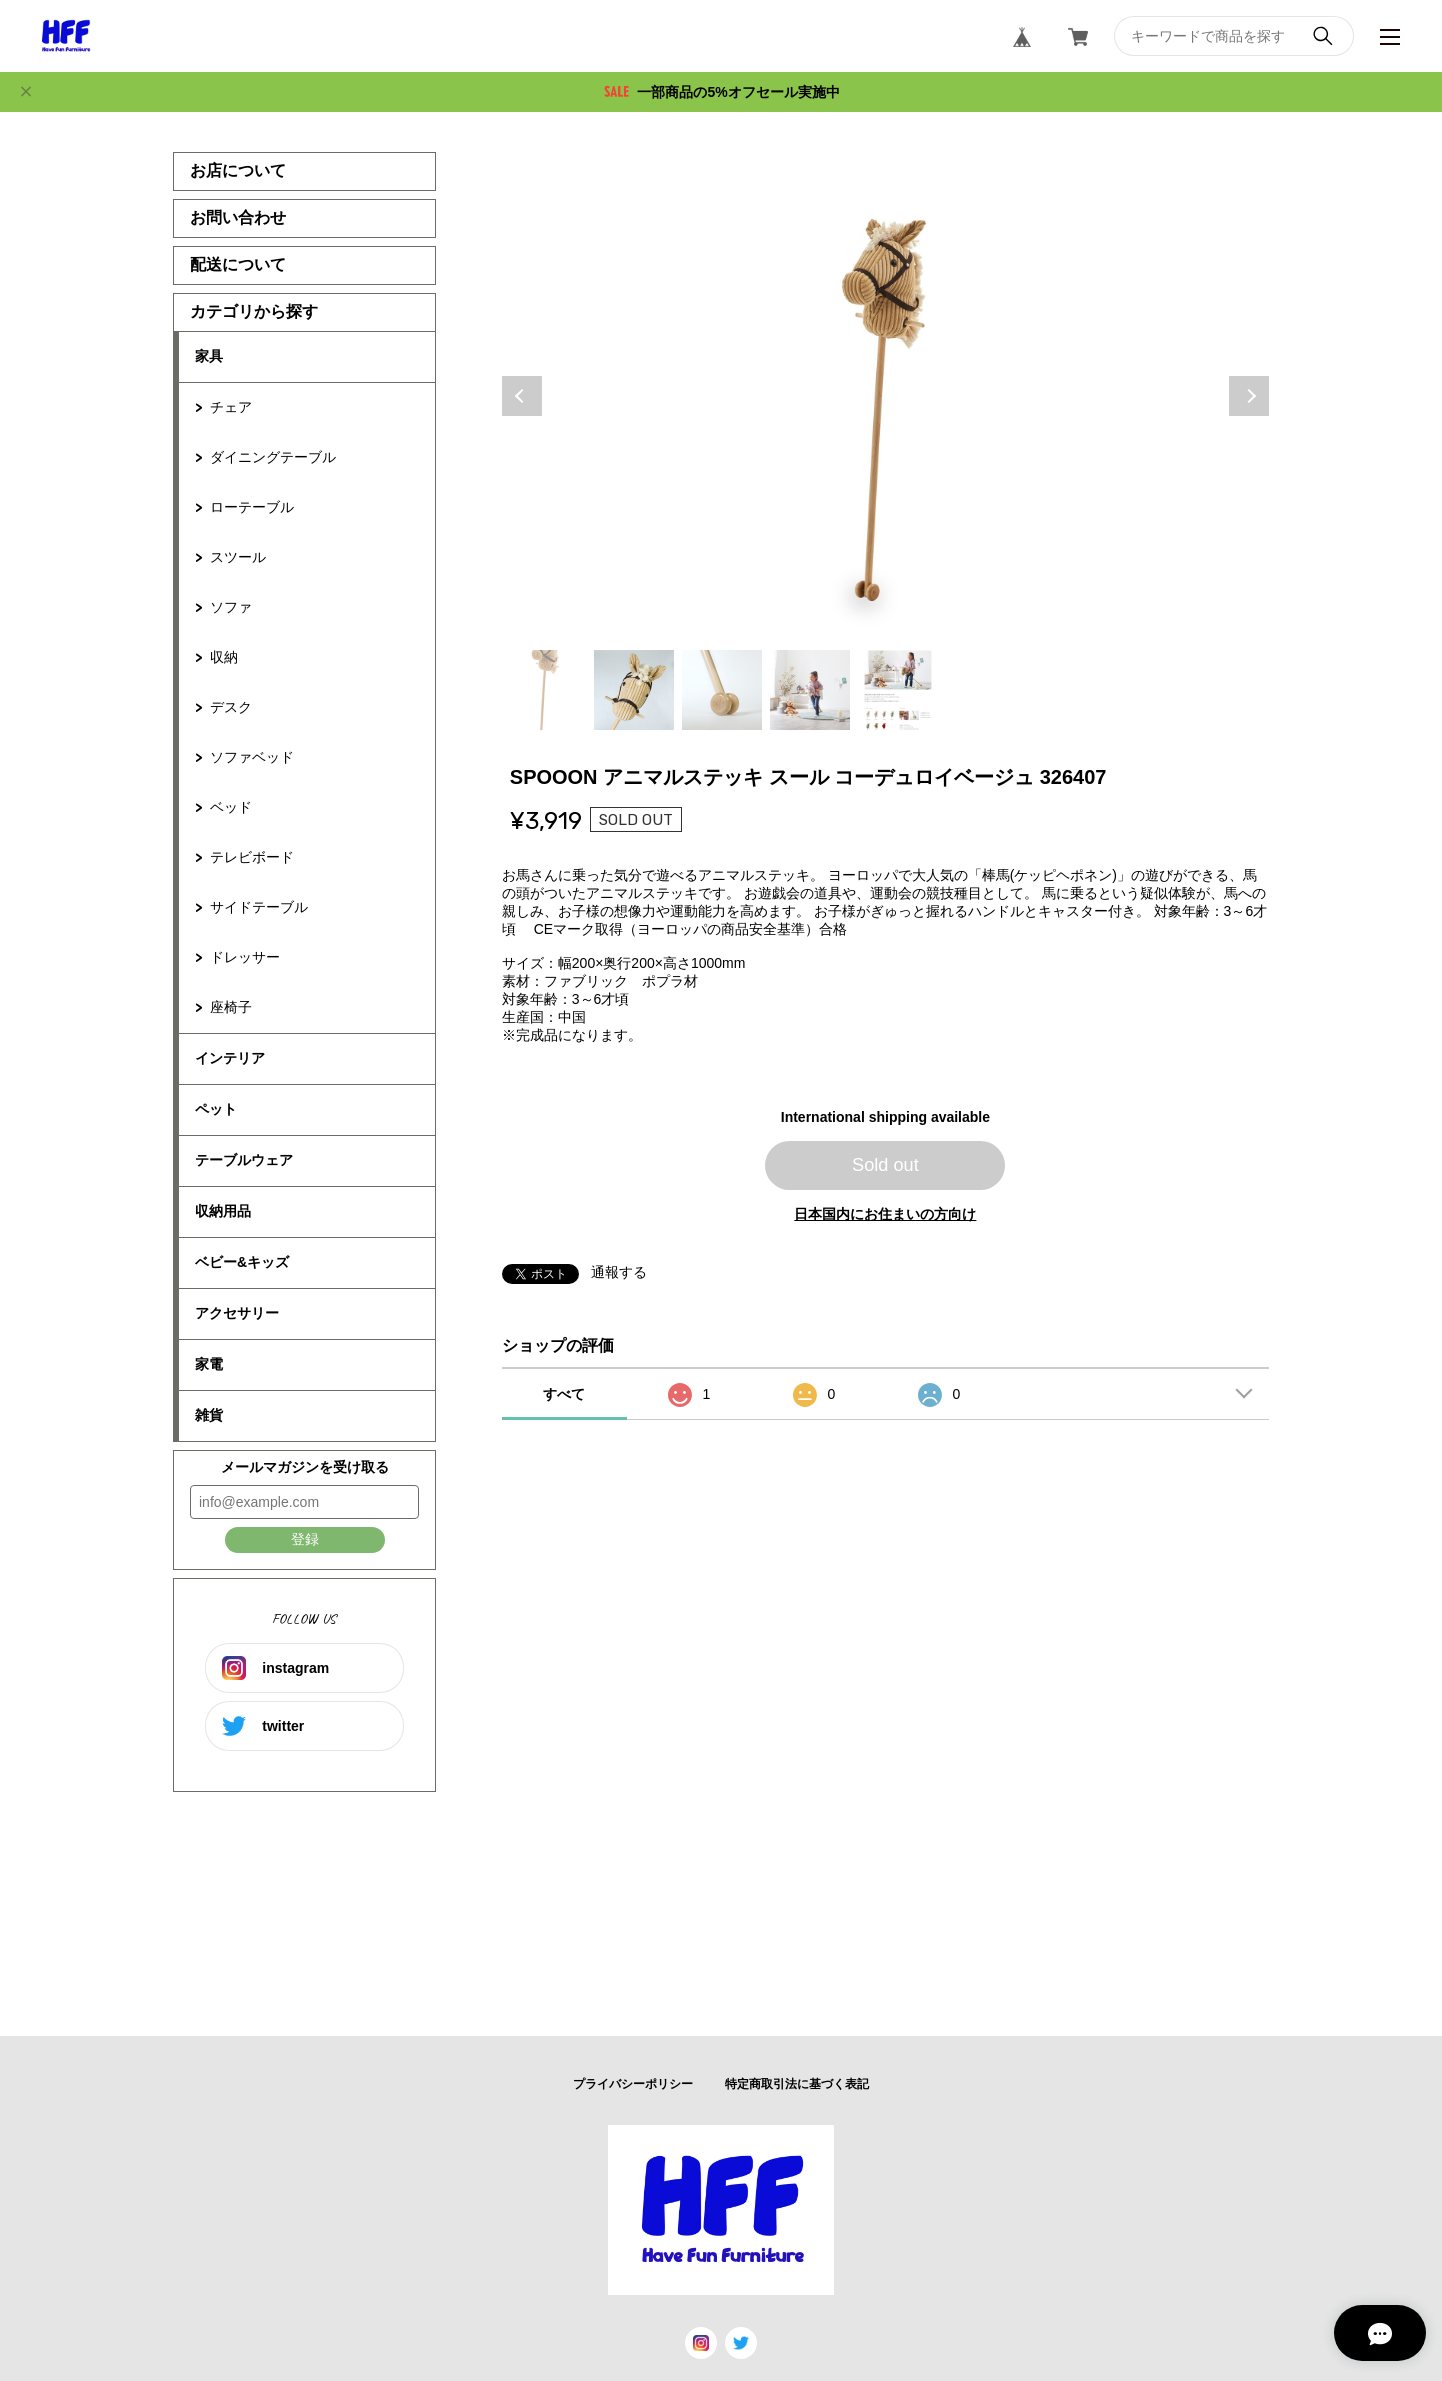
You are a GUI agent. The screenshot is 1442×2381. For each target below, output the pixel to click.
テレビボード (252, 857)
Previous (522, 396)
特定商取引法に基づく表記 (797, 2084)
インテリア (230, 1058)
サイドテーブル (259, 907)
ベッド (231, 807)
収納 (224, 657)
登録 (305, 1539)
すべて (564, 1394)
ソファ (231, 607)
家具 (209, 356)
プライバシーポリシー (633, 2084)
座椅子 (231, 1007)
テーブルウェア (244, 1160)
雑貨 (209, 1415)
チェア (231, 407)
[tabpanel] (886, 396)
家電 (209, 1364)
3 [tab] (722, 690)
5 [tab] (898, 690)
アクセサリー (237, 1313)
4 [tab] (810, 690)
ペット (216, 1109)
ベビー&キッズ (242, 1262)
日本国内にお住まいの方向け (885, 1214)
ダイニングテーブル (273, 457)
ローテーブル (252, 507)
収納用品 (223, 1211)
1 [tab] (546, 690)
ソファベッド (252, 757)
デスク (231, 707)
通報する (619, 1272)
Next (1249, 396)
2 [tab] (634, 690)
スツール (238, 557)
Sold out (885, 1165)
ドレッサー (245, 957)
